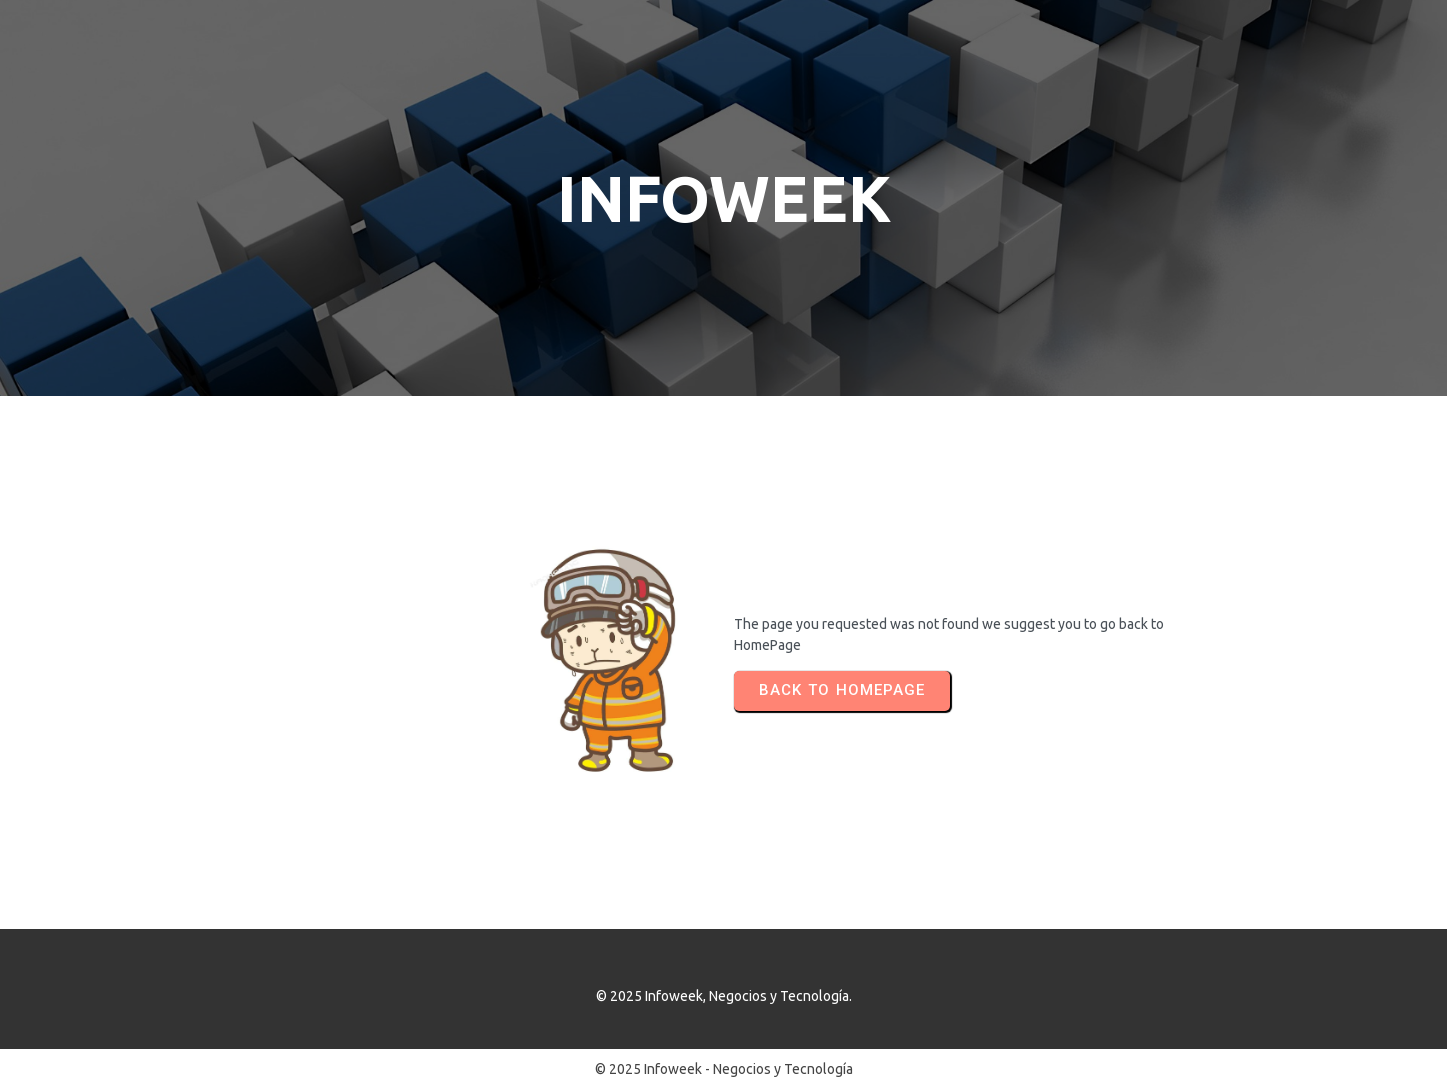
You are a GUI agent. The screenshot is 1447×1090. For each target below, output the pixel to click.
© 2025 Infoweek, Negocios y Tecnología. (724, 996)
